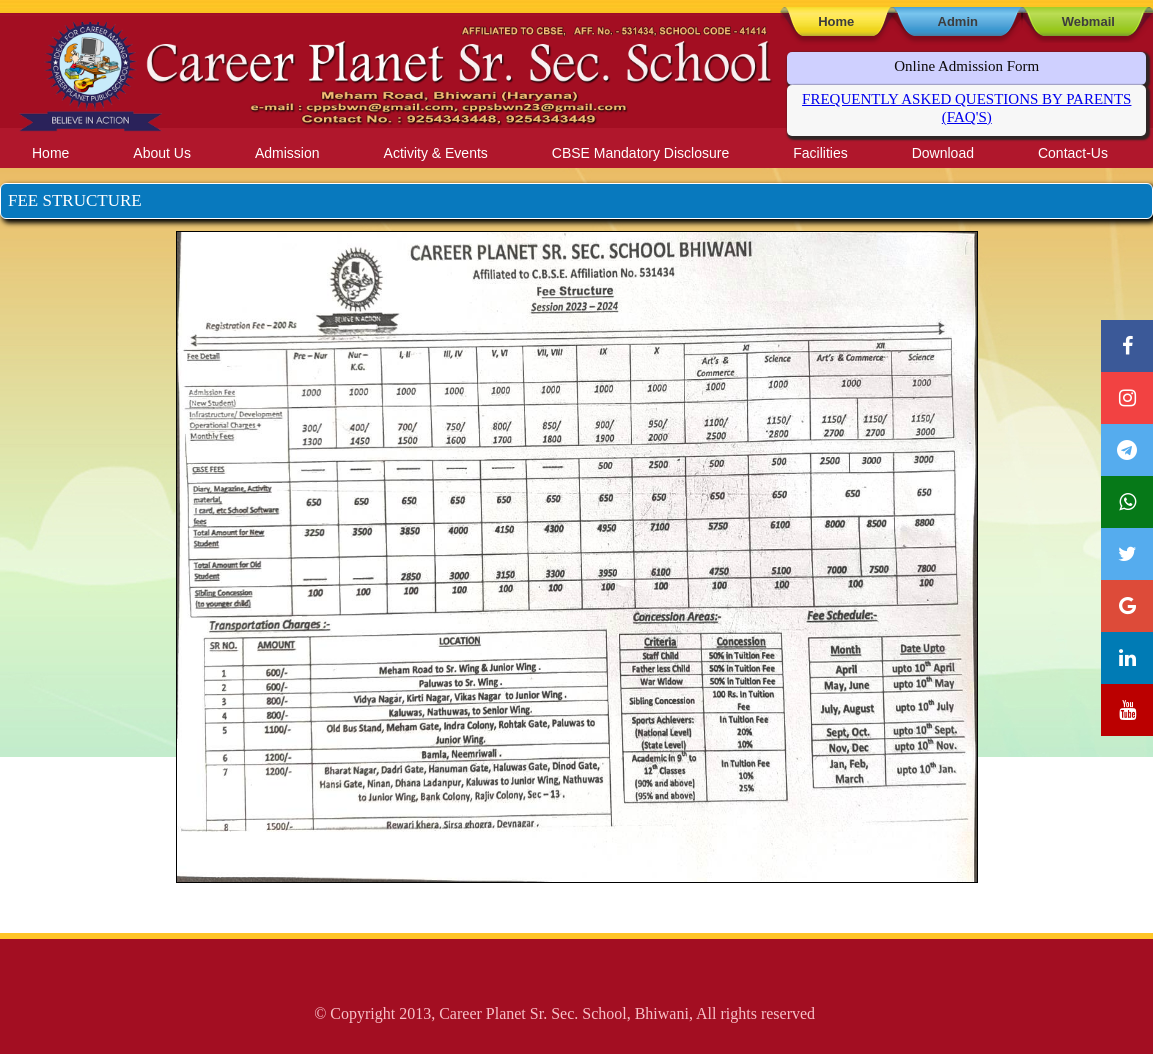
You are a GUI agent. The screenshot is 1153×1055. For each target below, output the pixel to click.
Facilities (820, 153)
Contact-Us (1073, 153)
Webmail (1088, 21)
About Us (162, 153)
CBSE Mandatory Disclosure (640, 153)
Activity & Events (436, 153)
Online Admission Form (966, 66)
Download (943, 153)
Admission (287, 153)
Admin (958, 21)
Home (836, 21)
